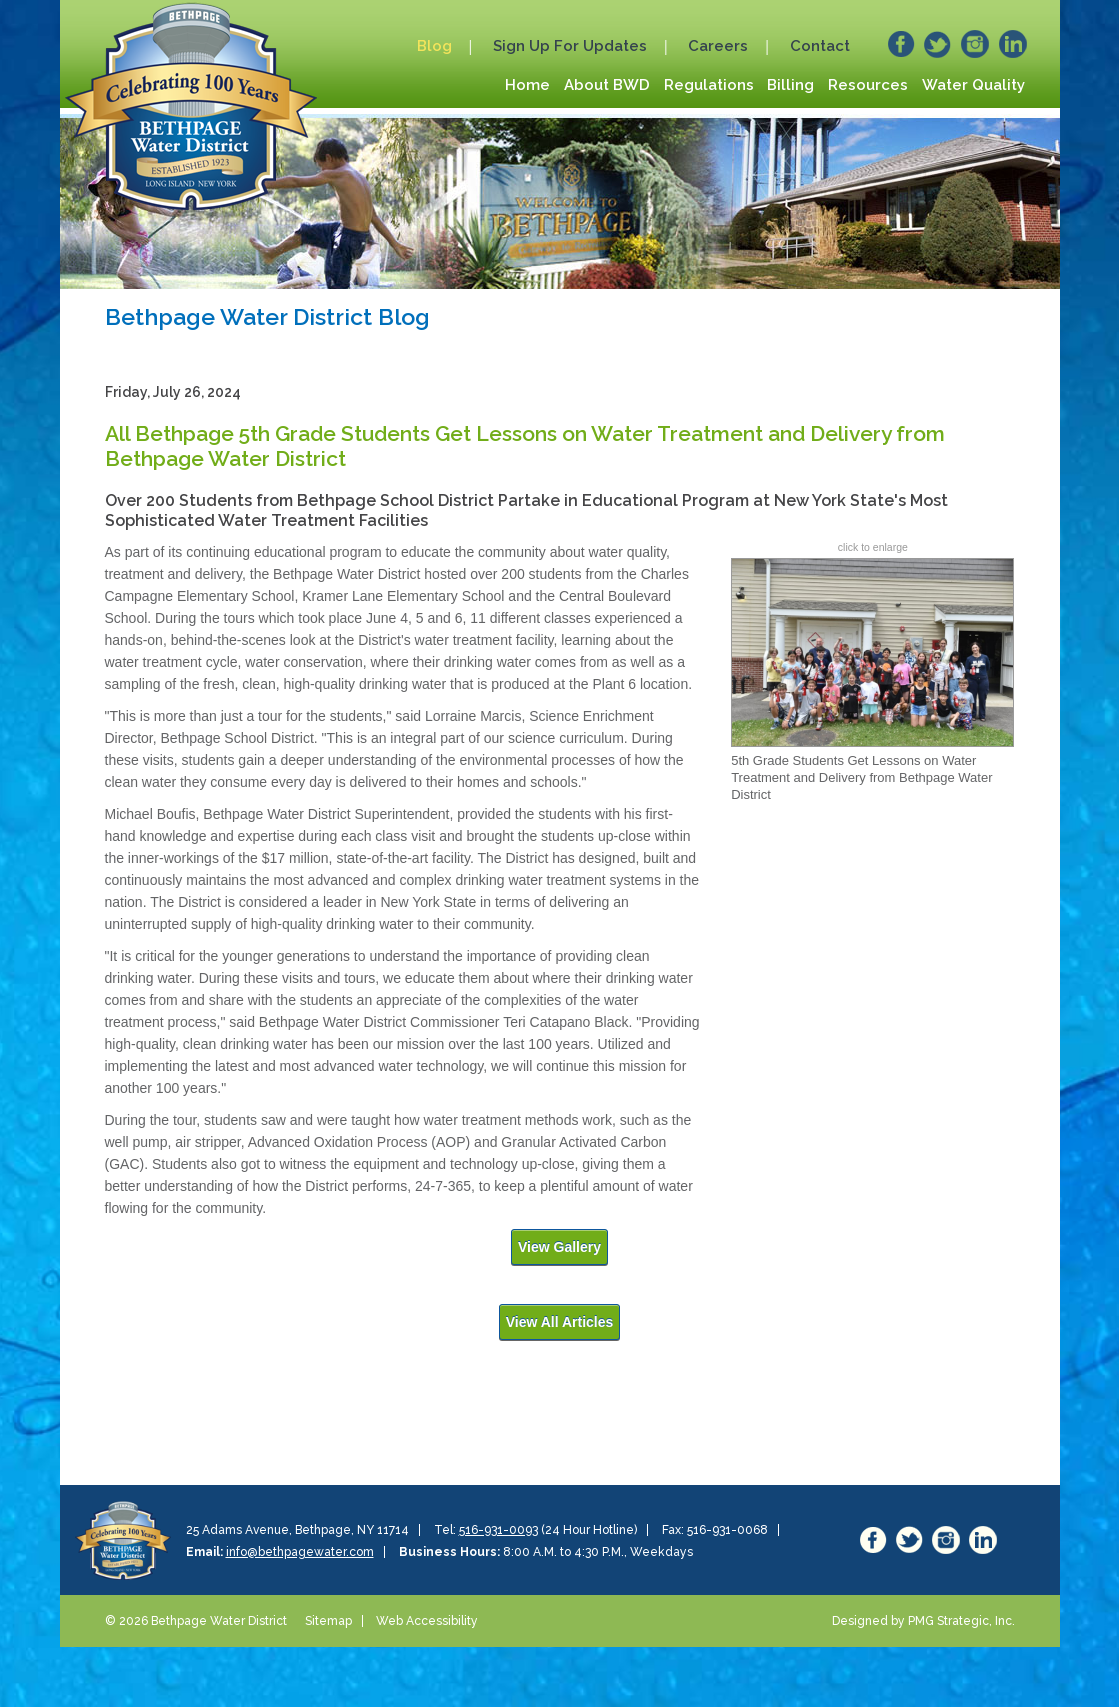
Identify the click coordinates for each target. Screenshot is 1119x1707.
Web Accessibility (427, 1621)
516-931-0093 (498, 1530)
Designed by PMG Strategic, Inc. (923, 1621)
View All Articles (560, 1322)
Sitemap (328, 1621)
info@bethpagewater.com (300, 1552)
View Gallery (559, 1247)
